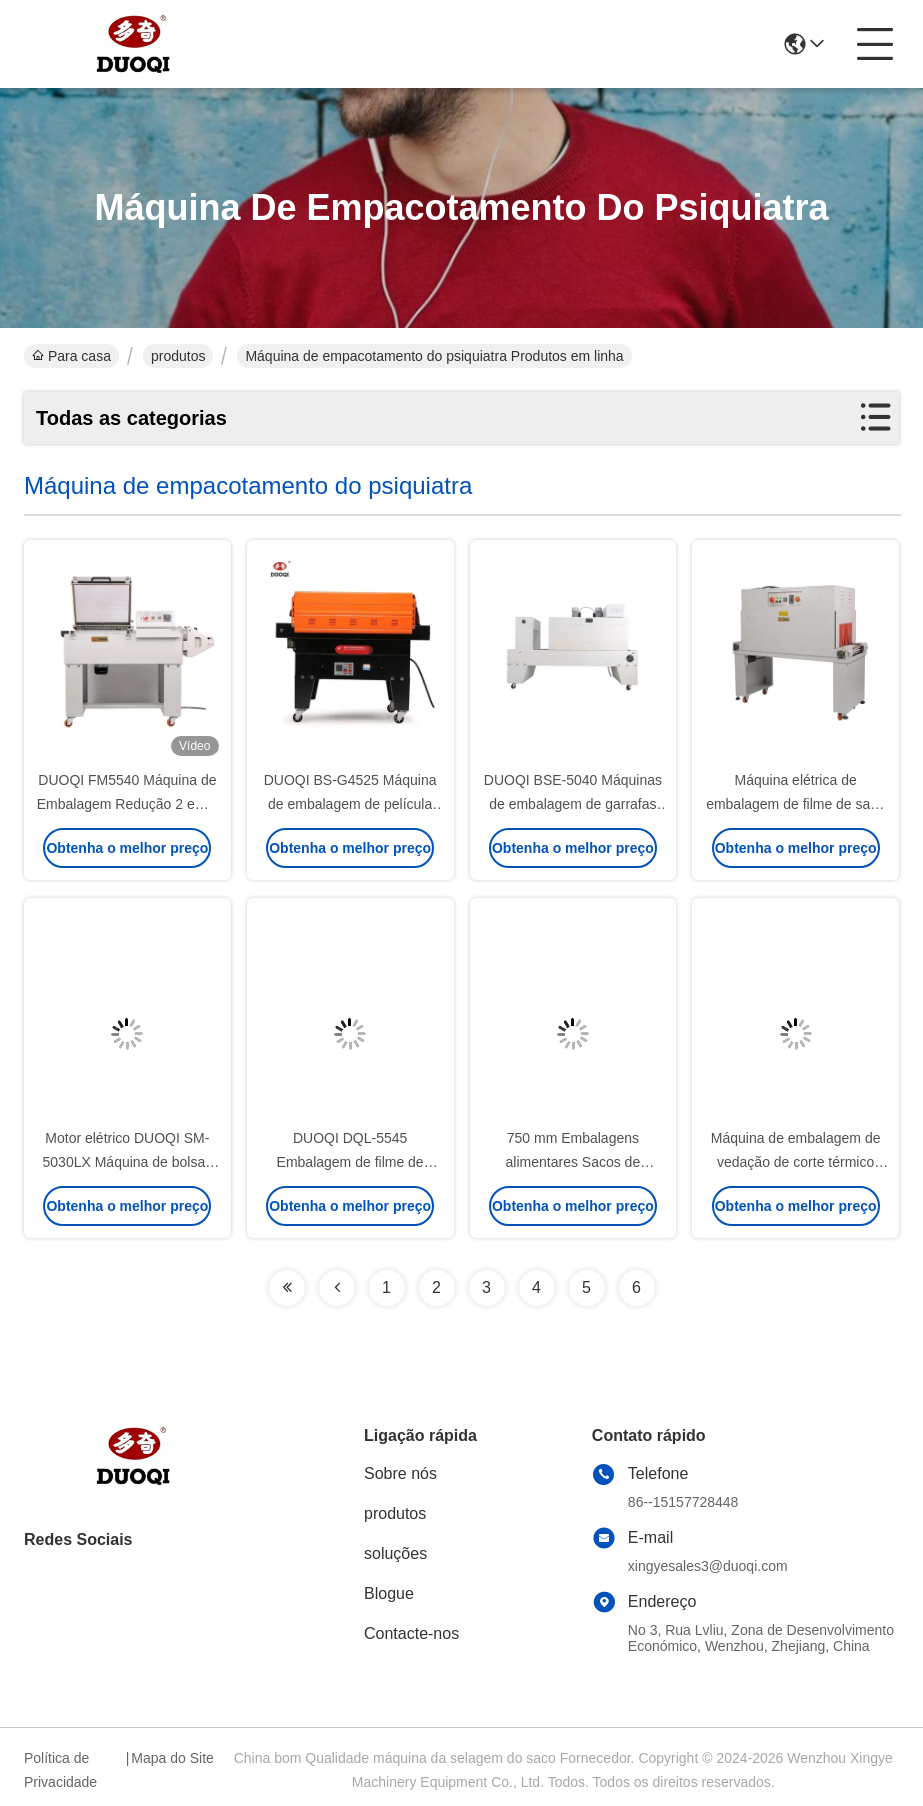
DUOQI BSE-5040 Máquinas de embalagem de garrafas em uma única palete (573, 804)
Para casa (71, 356)
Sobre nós (400, 1473)
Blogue (389, 1593)
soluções (395, 1553)
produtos (178, 356)
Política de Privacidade (60, 1770)
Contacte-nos (411, 1633)
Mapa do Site (172, 1758)
